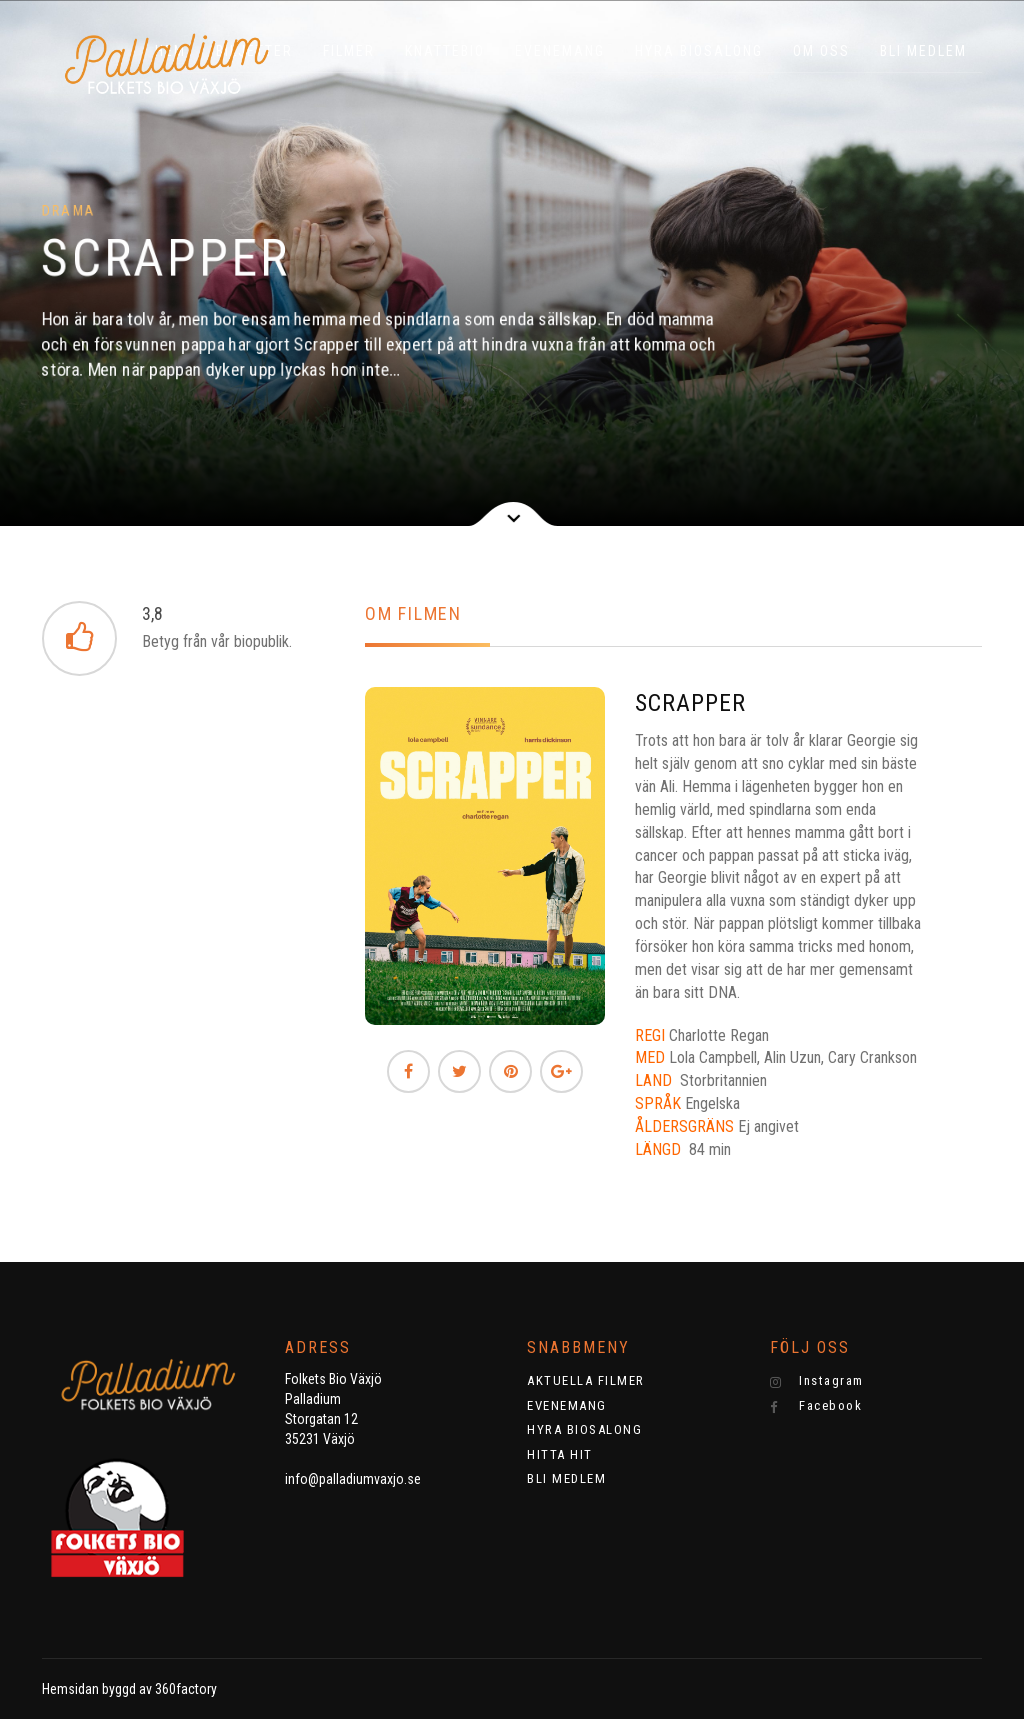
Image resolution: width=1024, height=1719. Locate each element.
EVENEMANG (560, 51)
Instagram (817, 1381)
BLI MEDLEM (923, 51)
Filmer (349, 51)
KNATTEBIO (445, 51)
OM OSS (821, 51)
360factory (186, 1689)
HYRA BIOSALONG (699, 51)
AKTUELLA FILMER (586, 1380)
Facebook (816, 1406)
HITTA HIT (560, 1454)
